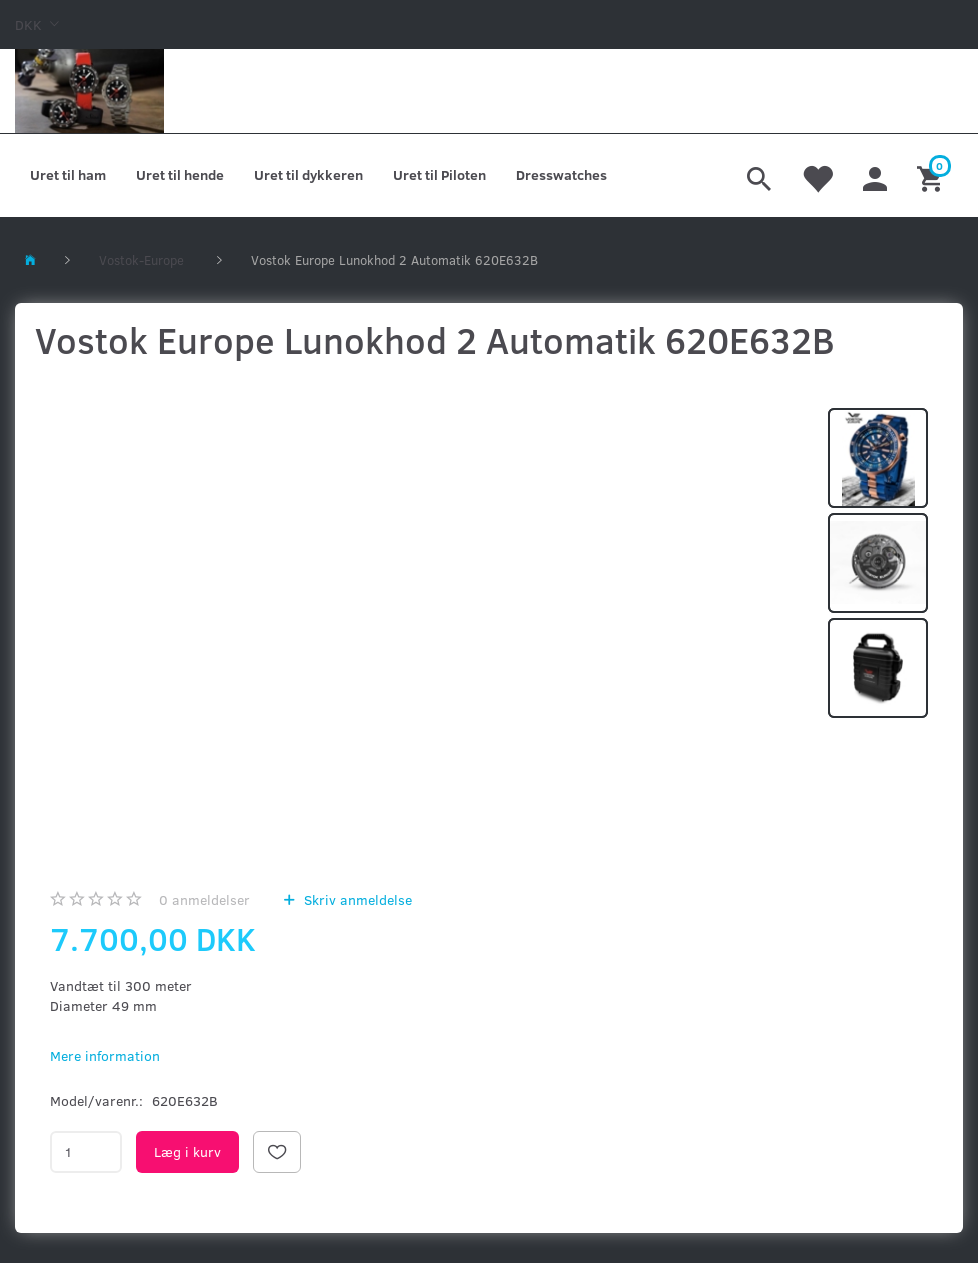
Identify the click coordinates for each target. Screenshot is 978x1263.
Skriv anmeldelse (356, 899)
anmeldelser (204, 899)
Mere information (105, 1055)
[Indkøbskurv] (932, 176)
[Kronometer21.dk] (89, 91)
